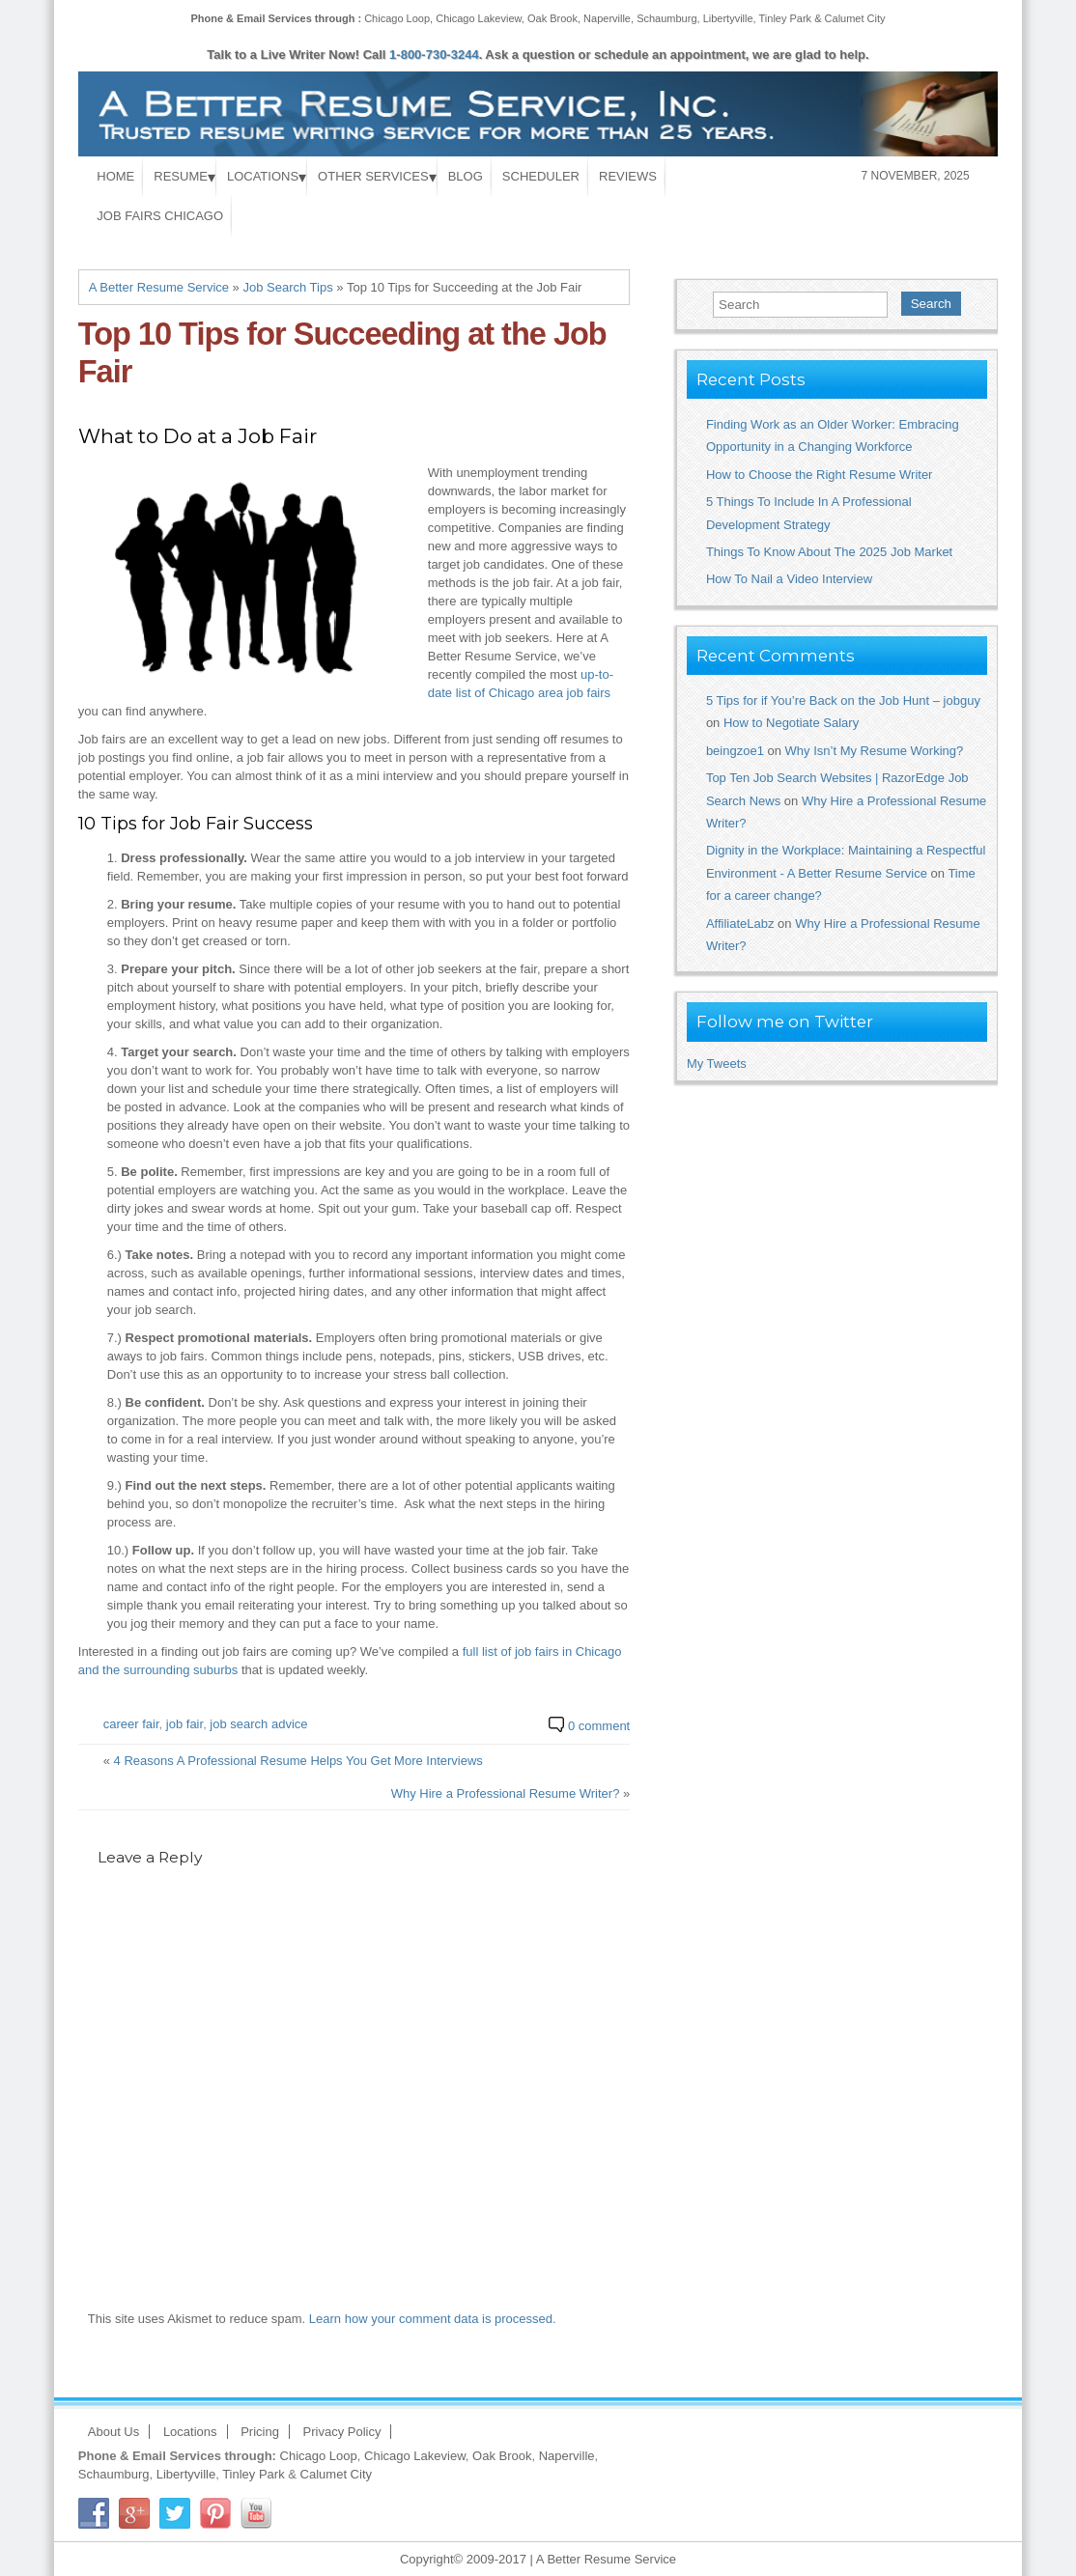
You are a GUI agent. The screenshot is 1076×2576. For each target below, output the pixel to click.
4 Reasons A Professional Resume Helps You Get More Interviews (298, 1760)
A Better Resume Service (159, 287)
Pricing (260, 2431)
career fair (131, 1724)
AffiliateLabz (740, 923)
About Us (113, 2431)
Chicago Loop (397, 18)
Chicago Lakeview (479, 18)
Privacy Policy (342, 2431)
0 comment (599, 1726)
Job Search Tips (287, 287)
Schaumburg (666, 18)
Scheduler (541, 176)
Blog (465, 176)
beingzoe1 (735, 750)
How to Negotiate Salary (791, 722)
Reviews (628, 176)
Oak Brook (552, 18)
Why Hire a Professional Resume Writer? (505, 1793)
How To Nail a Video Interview (789, 579)
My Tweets (717, 1063)
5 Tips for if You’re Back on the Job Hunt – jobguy (843, 700)
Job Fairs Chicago (160, 216)
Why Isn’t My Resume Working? (874, 750)
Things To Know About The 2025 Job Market (829, 552)
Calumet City (855, 18)
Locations (262, 176)
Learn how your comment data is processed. (432, 2318)
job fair (184, 1724)
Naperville (607, 18)
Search (931, 303)
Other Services (373, 176)
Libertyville (728, 18)
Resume (181, 176)
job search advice (258, 1724)
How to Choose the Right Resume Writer (819, 474)
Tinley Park (785, 18)
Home (115, 176)
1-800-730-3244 (434, 54)
